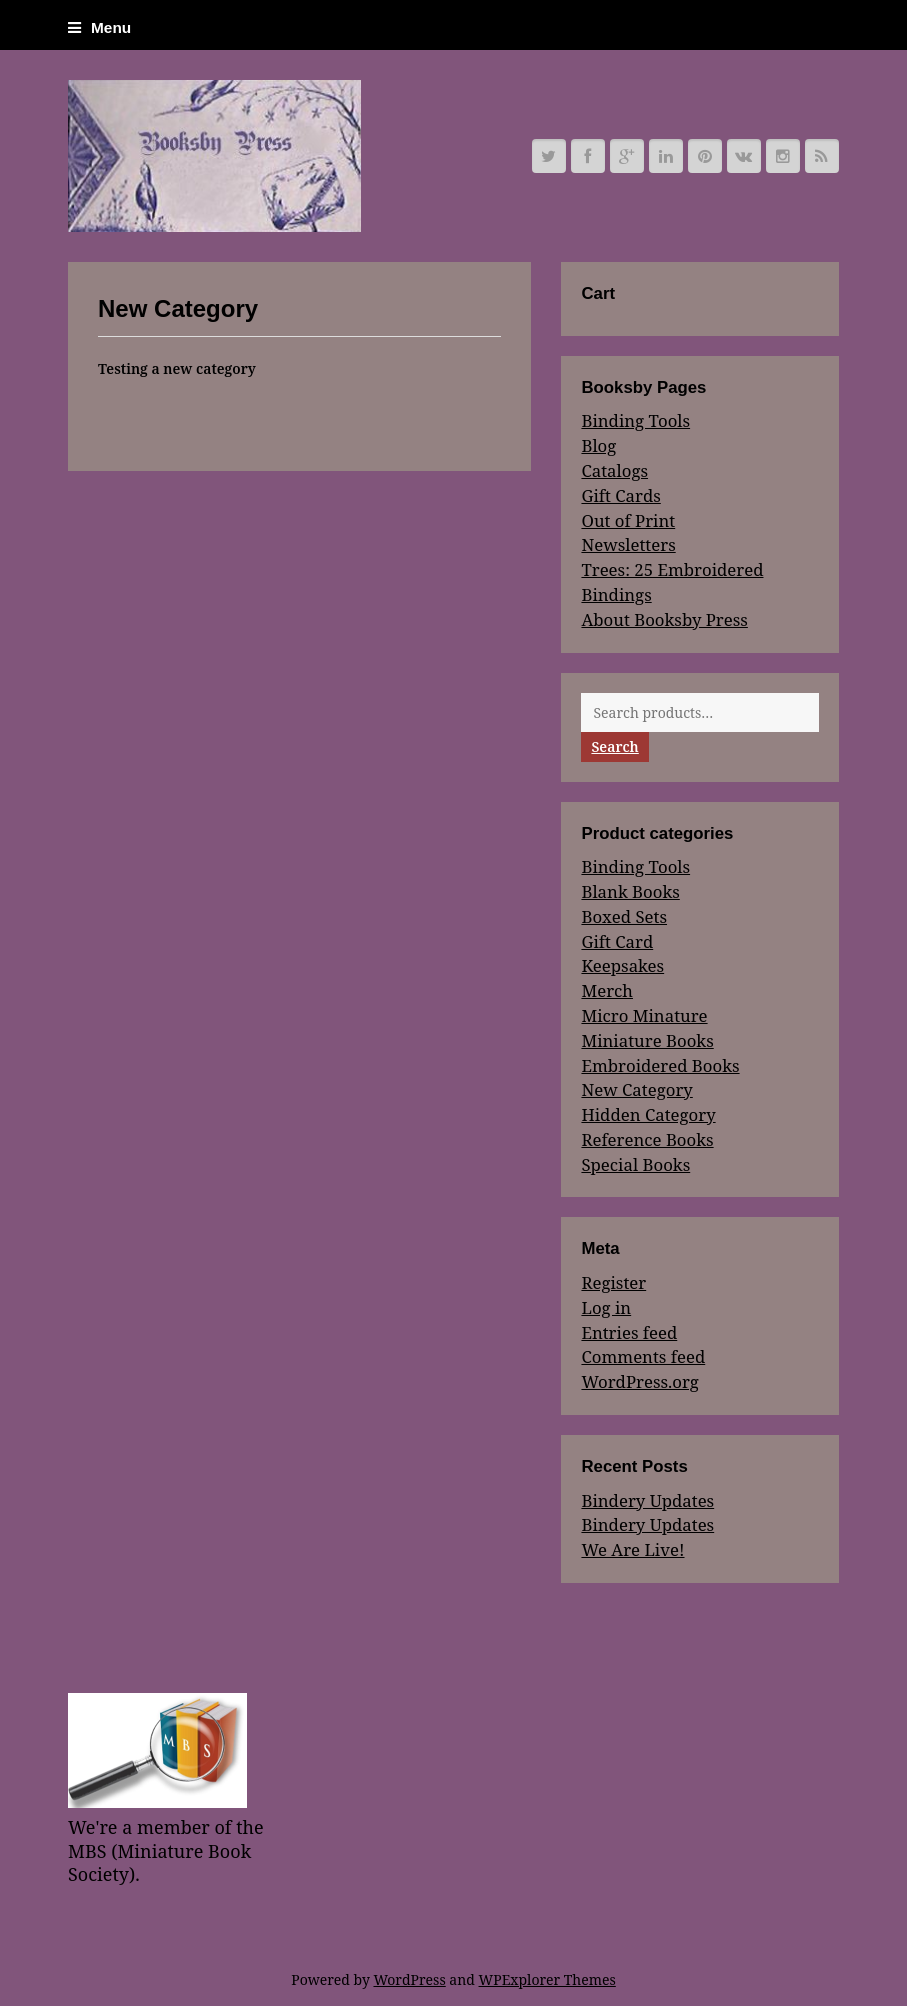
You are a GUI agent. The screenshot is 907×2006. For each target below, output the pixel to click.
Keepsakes (622, 965)
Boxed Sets (624, 916)
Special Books (635, 1164)
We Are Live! (632, 1549)
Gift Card (617, 941)
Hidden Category (648, 1114)
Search (614, 746)
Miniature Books (647, 1040)
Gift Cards (620, 495)
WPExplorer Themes (547, 1979)
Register (613, 1282)
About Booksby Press (664, 619)
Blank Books (630, 891)
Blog (598, 445)
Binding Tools (635, 420)
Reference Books (647, 1139)
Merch (607, 990)
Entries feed (629, 1332)
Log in (606, 1307)
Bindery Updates (647, 1500)
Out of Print (628, 520)
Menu (99, 27)
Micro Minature (644, 1015)
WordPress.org (639, 1381)
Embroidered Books (660, 1065)
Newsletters (628, 544)
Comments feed (643, 1356)
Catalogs (614, 470)
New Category (636, 1089)
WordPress (409, 1979)
